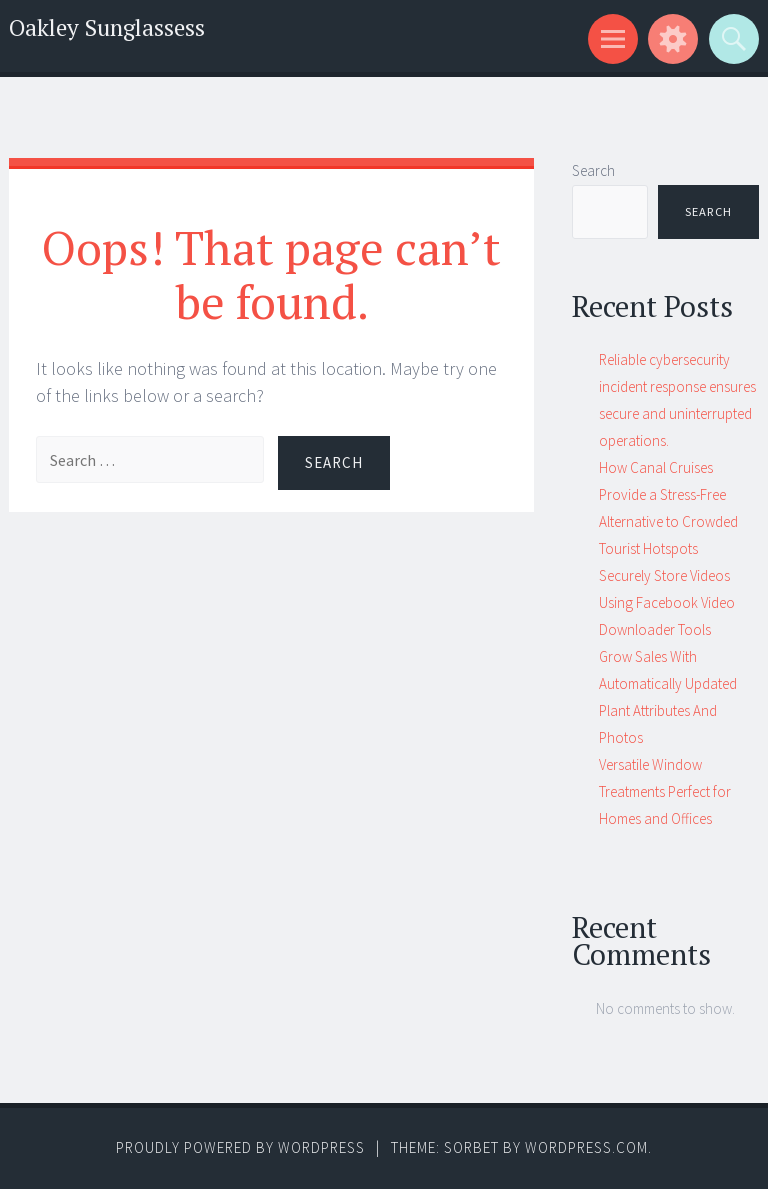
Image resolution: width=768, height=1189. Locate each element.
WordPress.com (586, 1147)
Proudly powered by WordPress (240, 1147)
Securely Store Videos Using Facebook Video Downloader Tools (667, 602)
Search (593, 170)
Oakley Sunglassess (107, 27)
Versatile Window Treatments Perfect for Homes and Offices (665, 791)
